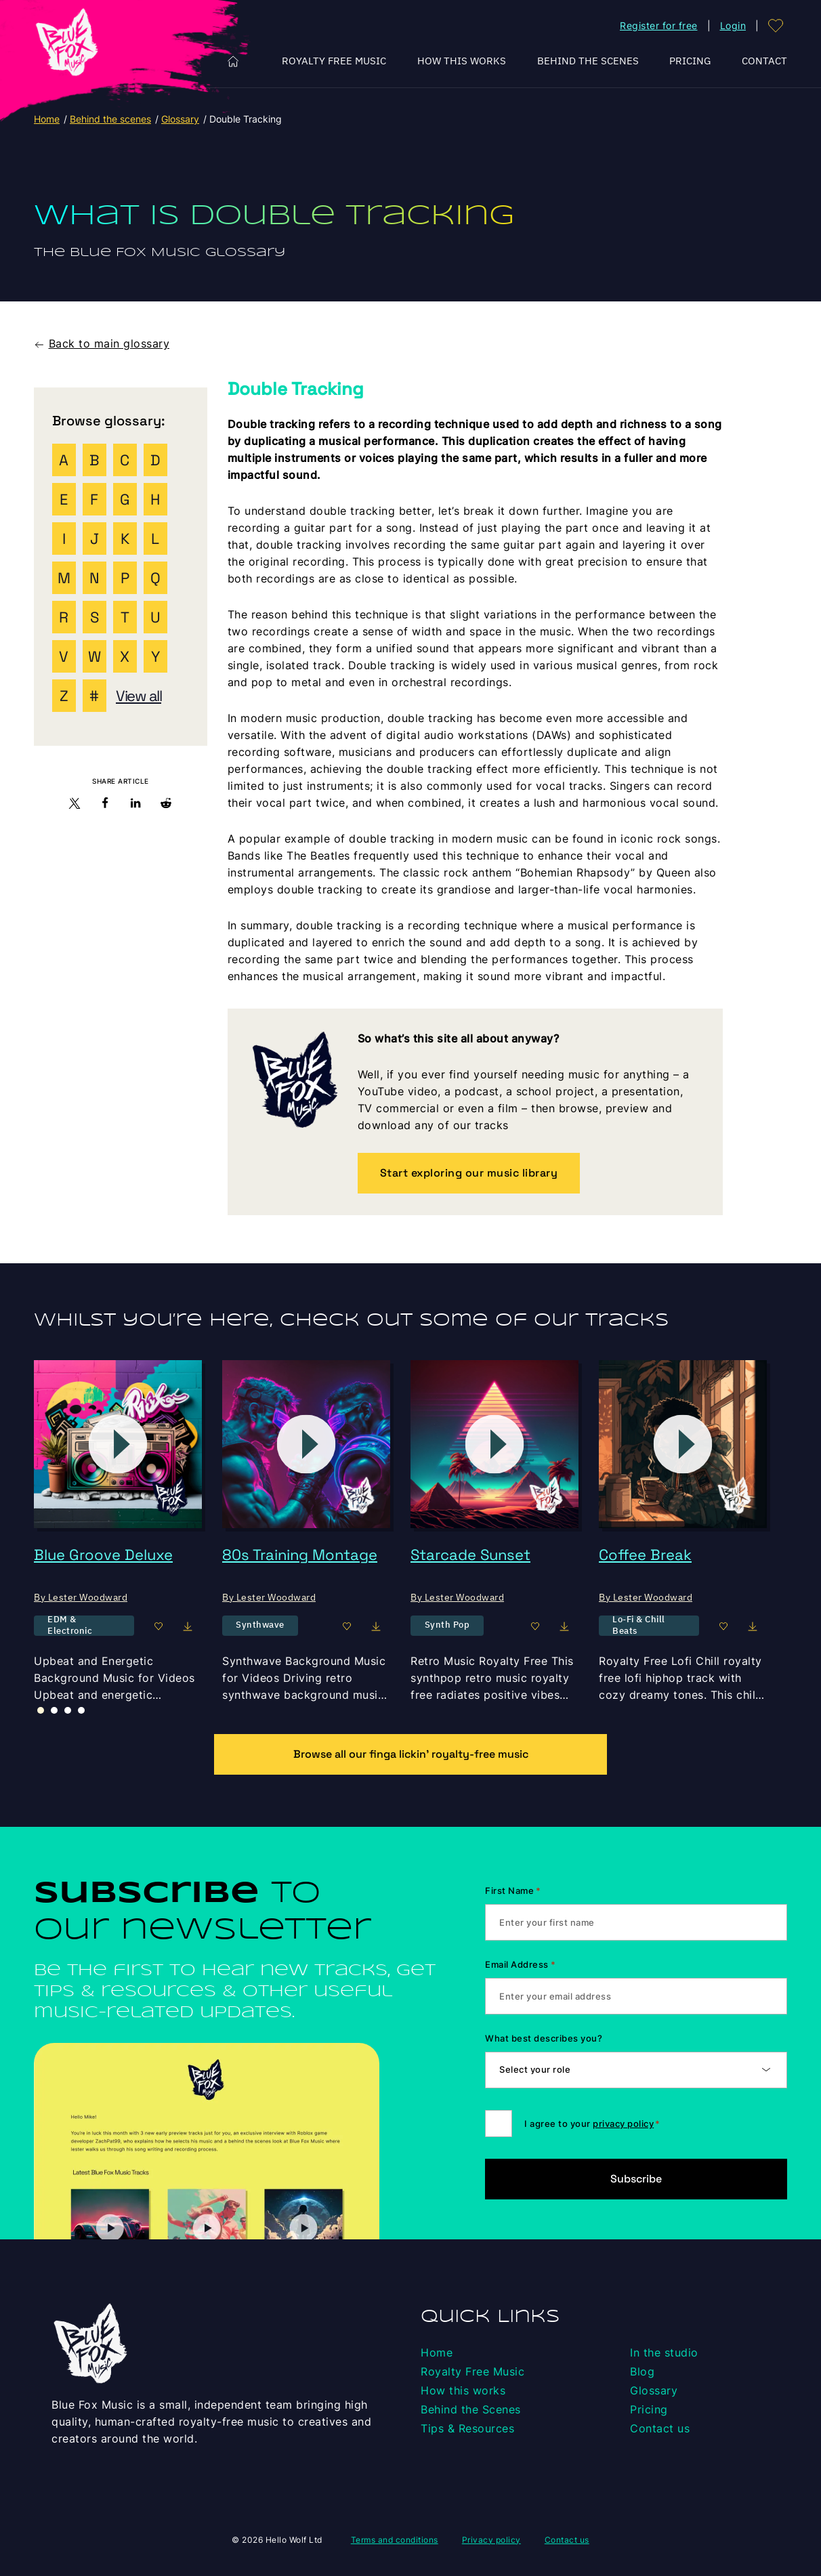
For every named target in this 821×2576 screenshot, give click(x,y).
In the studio (664, 2352)
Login (733, 25)
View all (138, 695)
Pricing (690, 60)
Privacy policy (491, 2540)
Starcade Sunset (470, 1554)
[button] (74, 805)
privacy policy (623, 2123)
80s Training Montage (299, 1554)
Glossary (180, 119)
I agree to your (592, 2123)
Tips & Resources (467, 2428)
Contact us (660, 2428)
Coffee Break (645, 1554)
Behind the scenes (110, 119)
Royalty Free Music (334, 60)
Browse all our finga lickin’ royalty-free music (410, 1754)
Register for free (659, 25)
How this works (461, 60)
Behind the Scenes (588, 60)
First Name (513, 1890)
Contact (764, 60)
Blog (642, 2371)
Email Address (520, 1964)
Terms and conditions (394, 2540)
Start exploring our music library (469, 1173)
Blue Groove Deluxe (103, 1554)
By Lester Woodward (80, 1597)
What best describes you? (543, 2038)
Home (233, 61)
